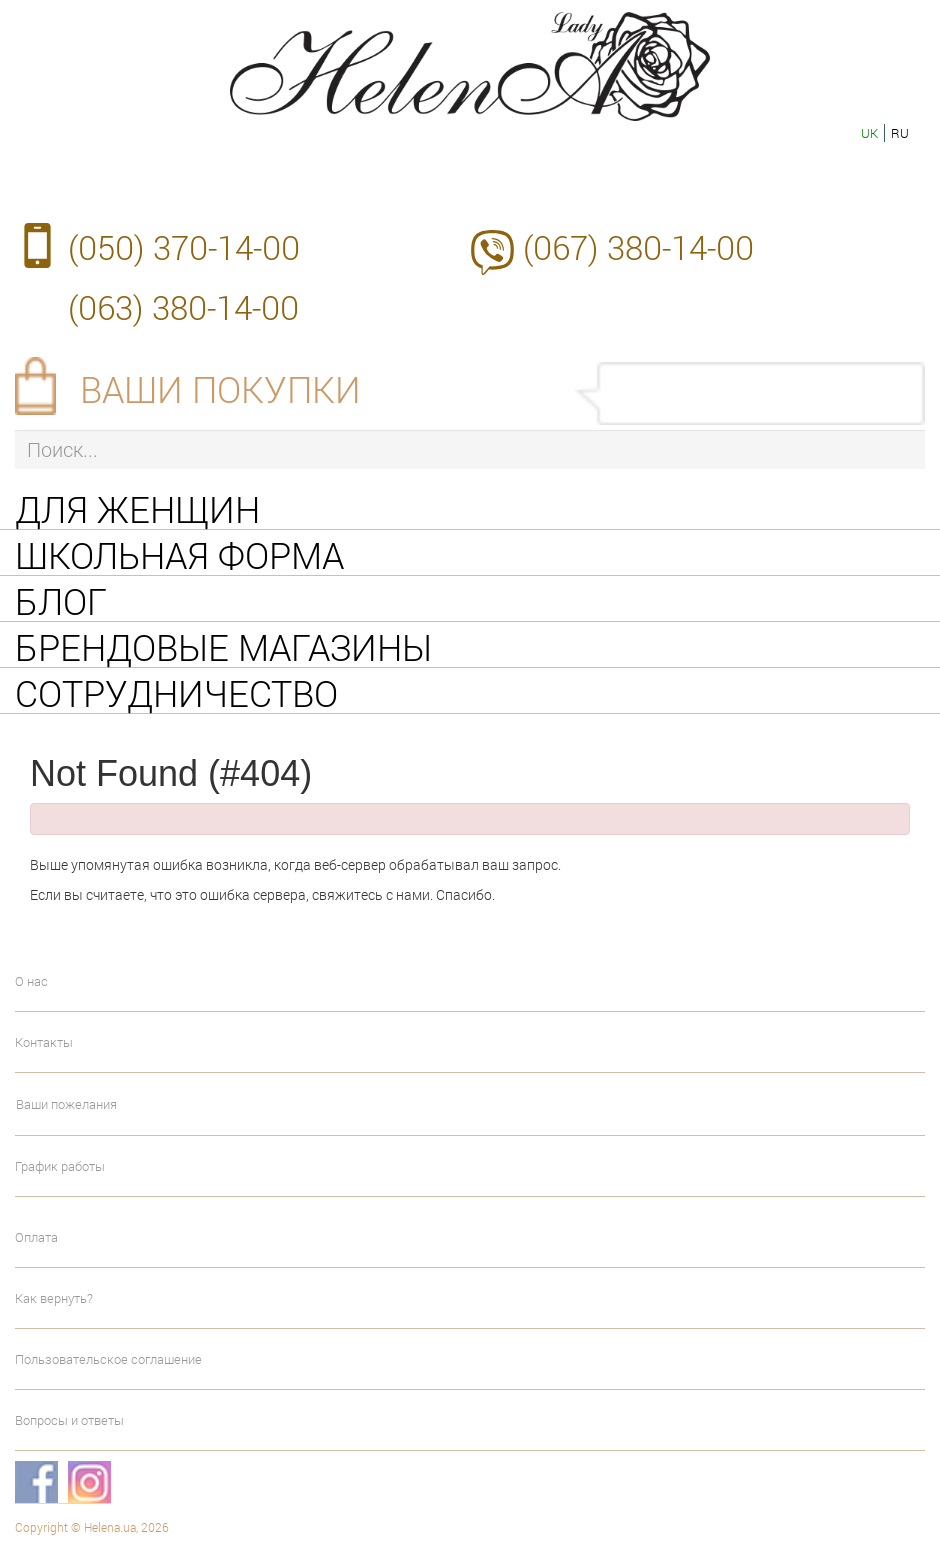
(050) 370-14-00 (184, 247)
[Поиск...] (470, 449)
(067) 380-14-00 (638, 247)
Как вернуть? (54, 1298)
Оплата (36, 1237)
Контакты (44, 1042)
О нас (31, 981)
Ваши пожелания (66, 1104)
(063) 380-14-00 (183, 307)
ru (900, 133)
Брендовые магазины (223, 645)
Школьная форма (179, 553)
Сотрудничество (176, 691)
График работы (60, 1166)
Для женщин (137, 507)
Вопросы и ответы (69, 1420)
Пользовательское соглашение (108, 1359)
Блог (61, 599)
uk (869, 133)
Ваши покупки (220, 389)
